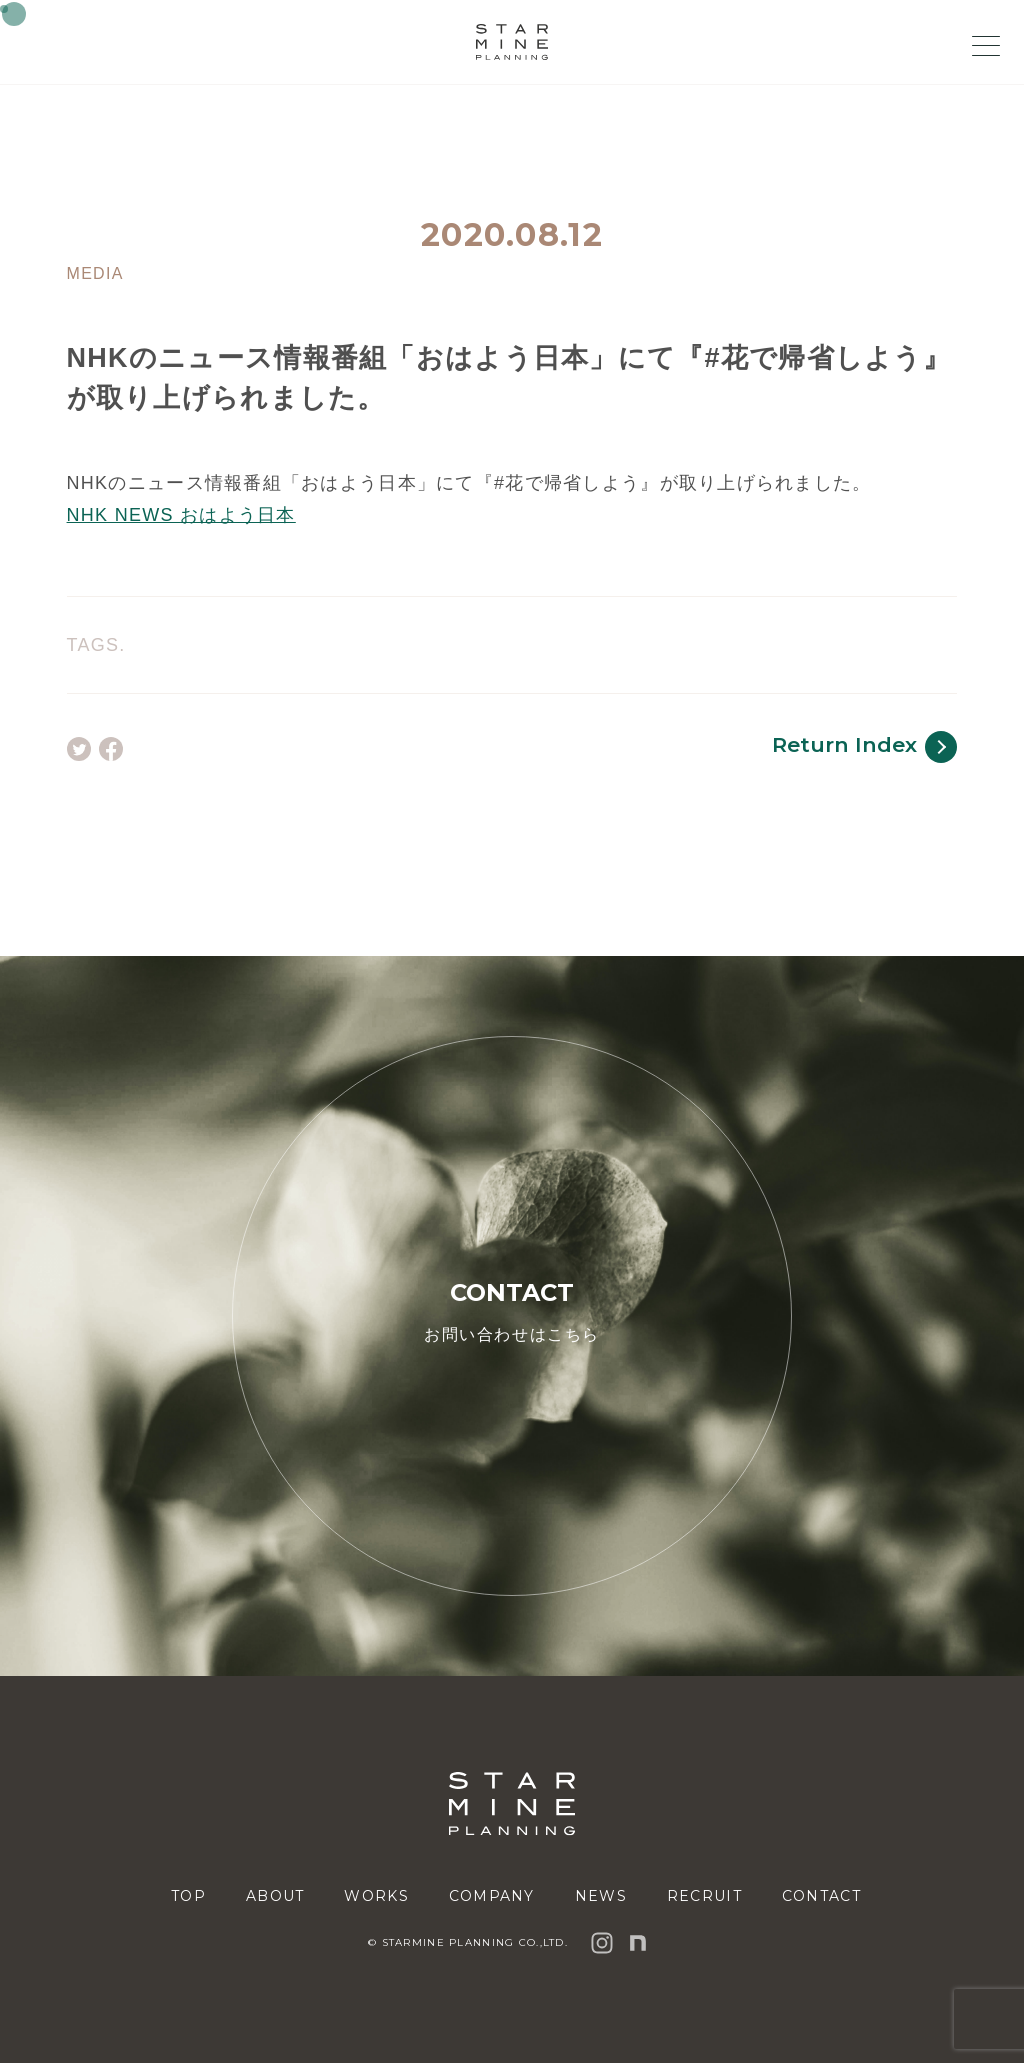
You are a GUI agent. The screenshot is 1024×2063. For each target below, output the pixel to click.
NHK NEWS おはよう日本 (181, 515)
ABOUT (275, 1896)
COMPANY (492, 1896)
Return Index (864, 747)
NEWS (601, 1896)
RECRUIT (704, 1896)
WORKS (376, 1896)
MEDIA (95, 274)
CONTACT (821, 1896)
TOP (188, 1896)
